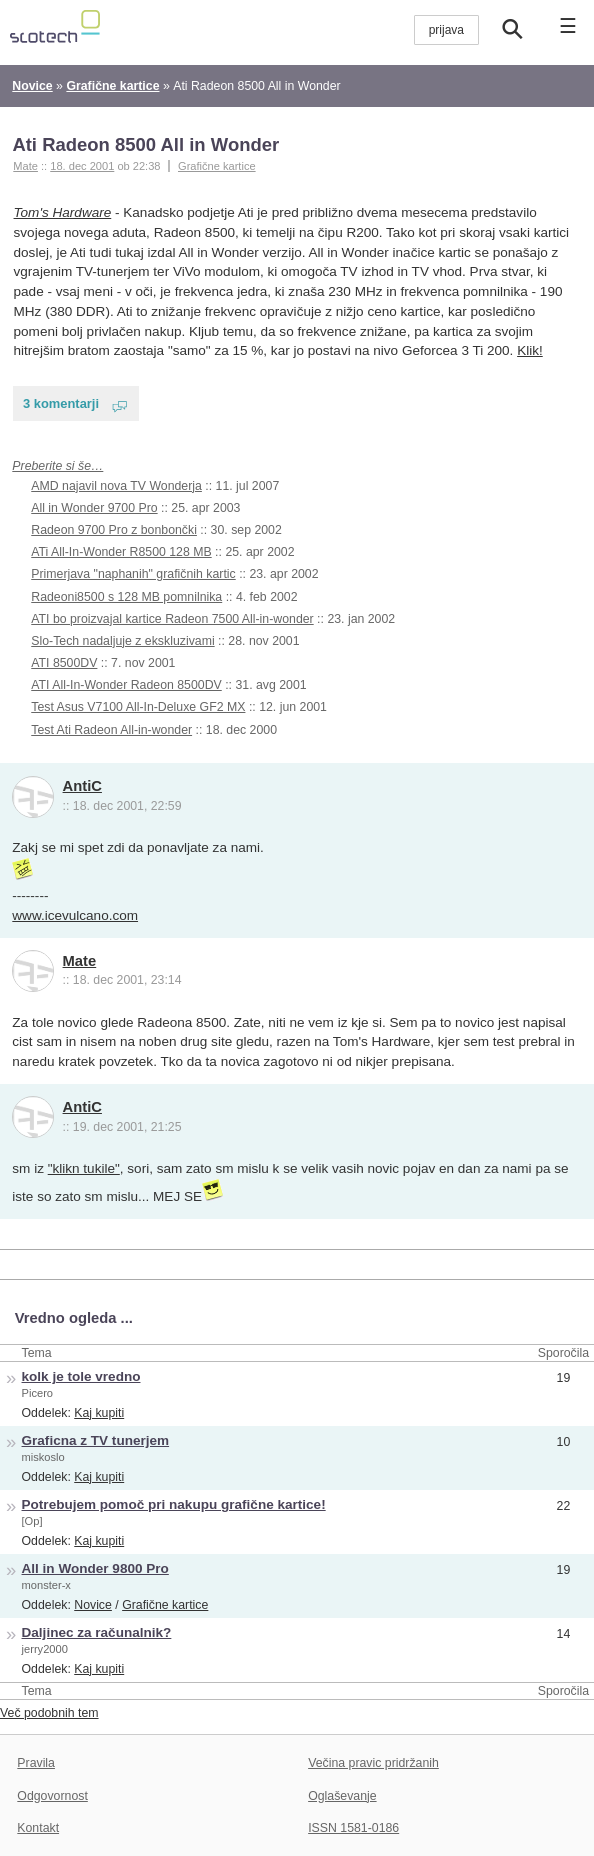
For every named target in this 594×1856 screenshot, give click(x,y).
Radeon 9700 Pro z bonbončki (114, 530)
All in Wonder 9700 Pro (94, 508)
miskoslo (43, 1457)
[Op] (32, 1521)
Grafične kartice (217, 166)
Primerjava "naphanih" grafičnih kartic (133, 574)
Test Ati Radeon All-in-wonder (111, 730)
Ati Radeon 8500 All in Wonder (145, 144)
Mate (80, 961)
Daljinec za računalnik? (97, 1632)
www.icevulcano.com (75, 915)
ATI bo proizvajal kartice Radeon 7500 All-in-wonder (172, 619)
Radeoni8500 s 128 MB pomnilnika (126, 597)
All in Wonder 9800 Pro (95, 1568)
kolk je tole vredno (81, 1376)
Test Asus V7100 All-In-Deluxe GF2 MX (138, 707)
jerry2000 (45, 1649)
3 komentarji (61, 403)
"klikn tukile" (84, 1168)
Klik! (530, 350)
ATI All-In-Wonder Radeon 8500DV (126, 685)
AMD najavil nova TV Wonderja (116, 486)
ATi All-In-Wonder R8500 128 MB (121, 552)
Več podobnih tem (49, 1713)
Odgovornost (52, 1796)
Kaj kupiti (99, 1413)
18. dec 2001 (82, 166)
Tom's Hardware (63, 212)
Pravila (36, 1763)
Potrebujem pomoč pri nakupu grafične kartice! (174, 1504)
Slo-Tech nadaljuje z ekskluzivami (122, 641)
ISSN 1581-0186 (353, 1828)
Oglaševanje (342, 1796)
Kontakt (38, 1828)
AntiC (82, 786)
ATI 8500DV (64, 663)
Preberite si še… (57, 466)
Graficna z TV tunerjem (96, 1440)
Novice (93, 1605)
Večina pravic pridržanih (373, 1763)
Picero (38, 1393)
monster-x (46, 1585)
